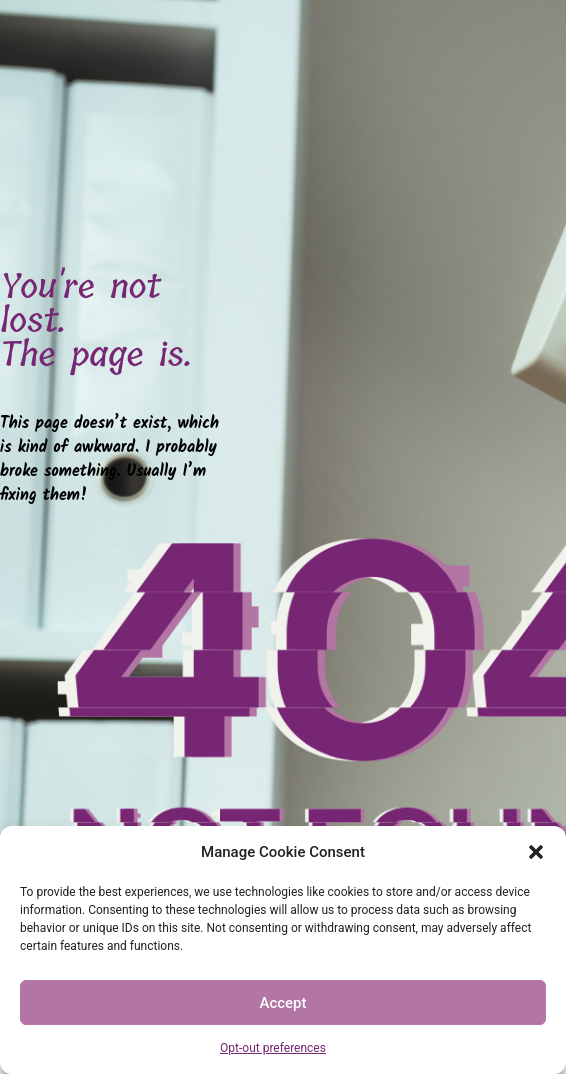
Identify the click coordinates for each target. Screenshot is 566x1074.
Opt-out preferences (273, 1048)
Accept (282, 1003)
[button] (536, 852)
